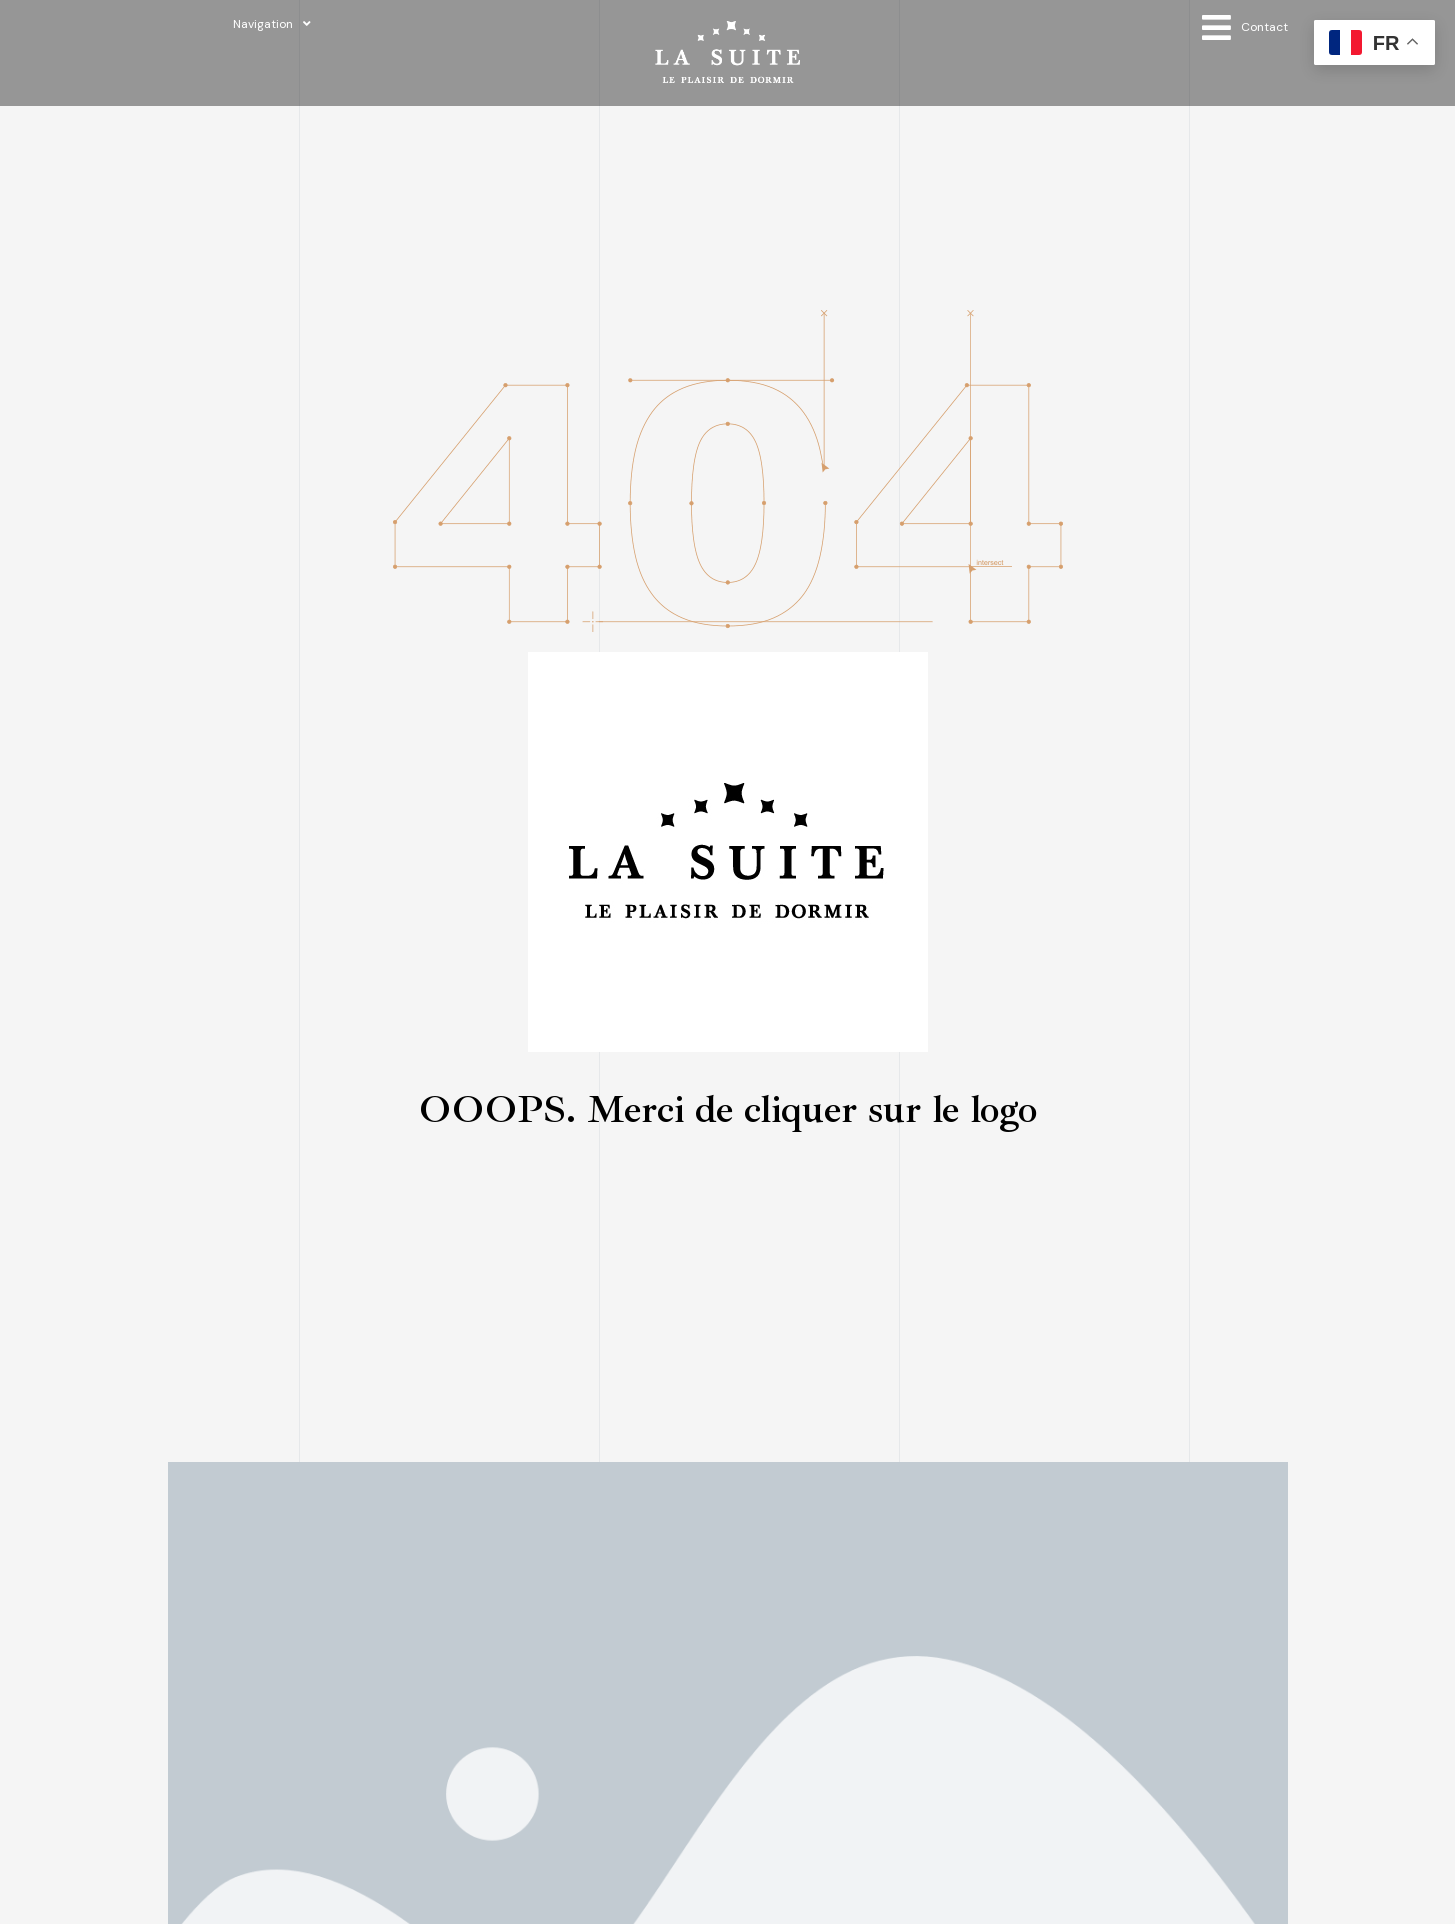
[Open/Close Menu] (1245, 27)
